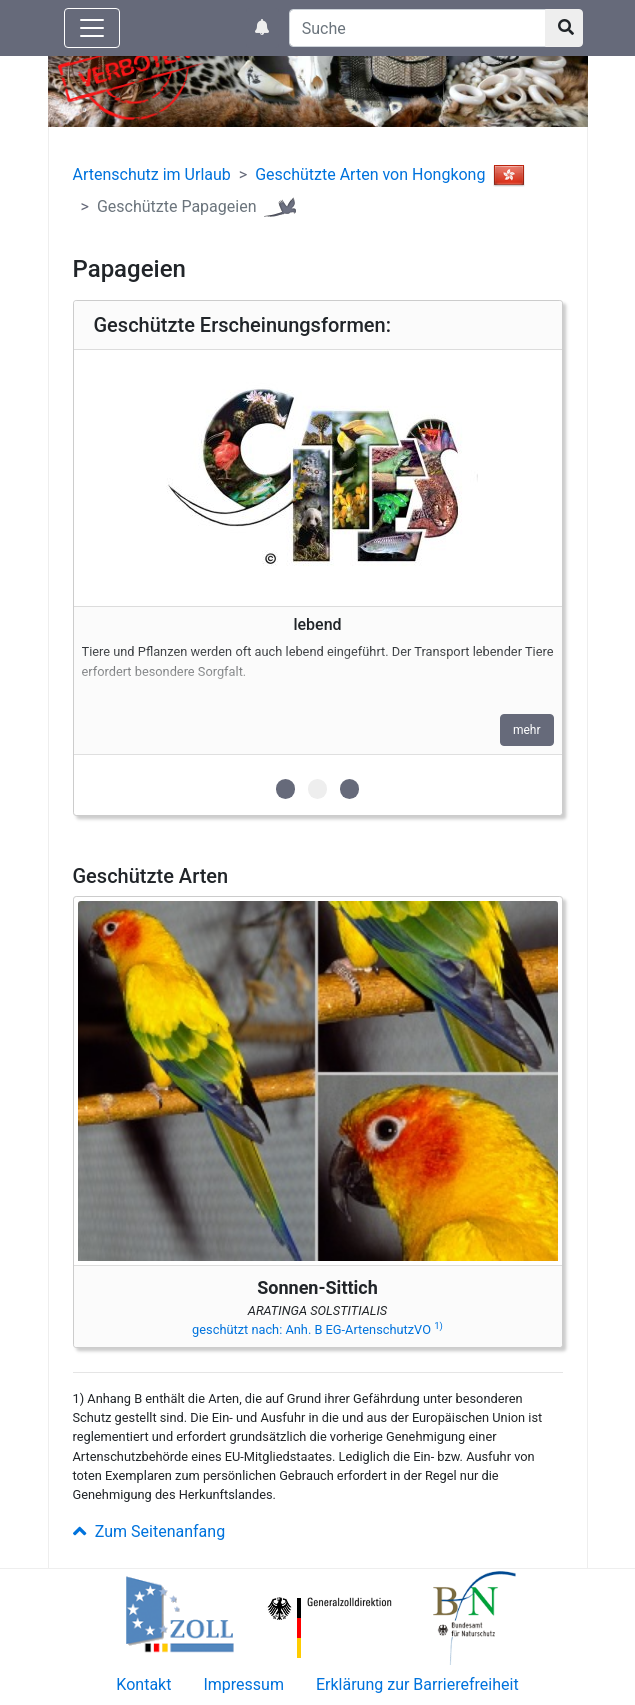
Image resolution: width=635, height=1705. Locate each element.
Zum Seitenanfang (149, 1531)
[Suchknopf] (564, 28)
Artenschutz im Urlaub (152, 174)
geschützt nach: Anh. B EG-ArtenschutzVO (317, 1329)
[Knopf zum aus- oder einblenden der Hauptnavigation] (92, 28)
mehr (527, 730)
